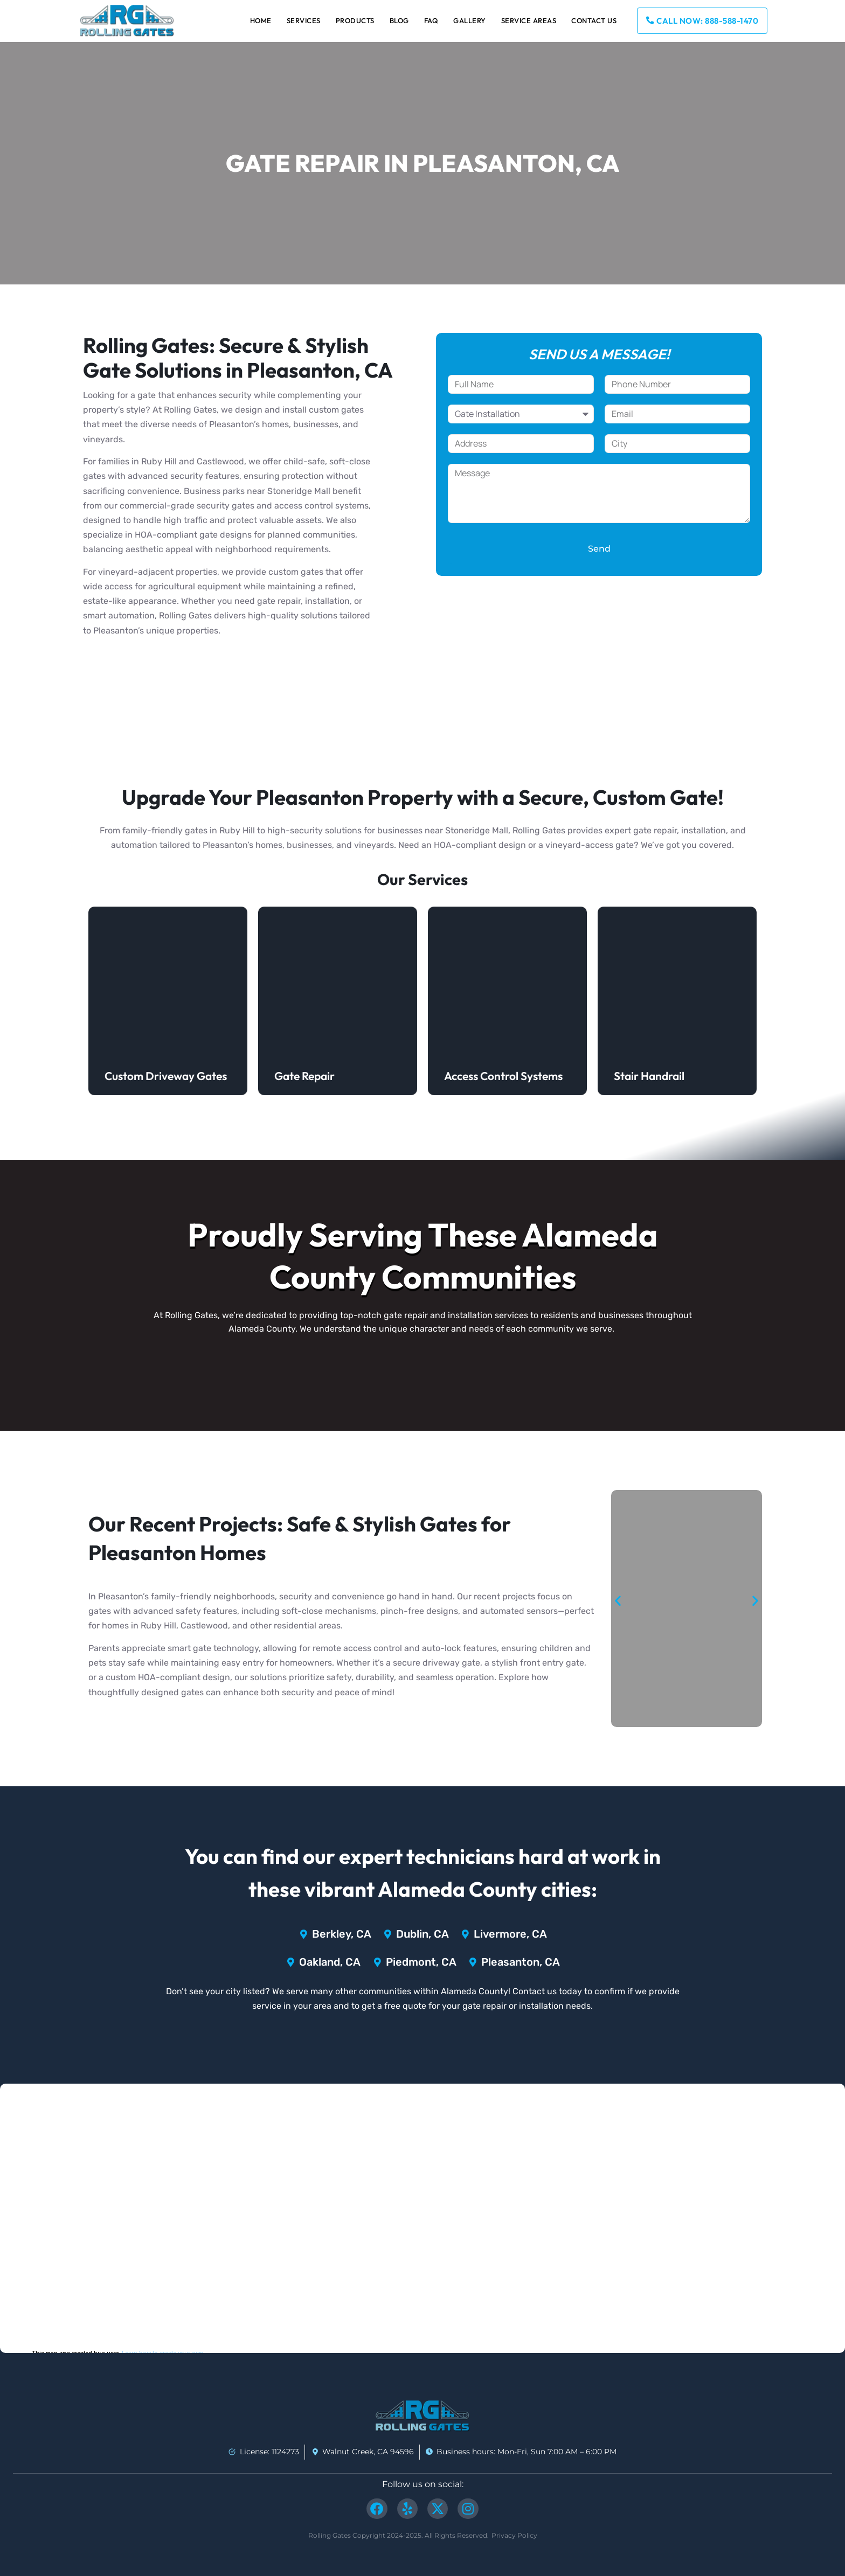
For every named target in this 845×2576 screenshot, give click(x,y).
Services (304, 20)
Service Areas (529, 20)
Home (261, 20)
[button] (618, 1600)
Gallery (469, 20)
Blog (399, 20)
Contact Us (594, 20)
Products (355, 20)
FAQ (431, 20)
